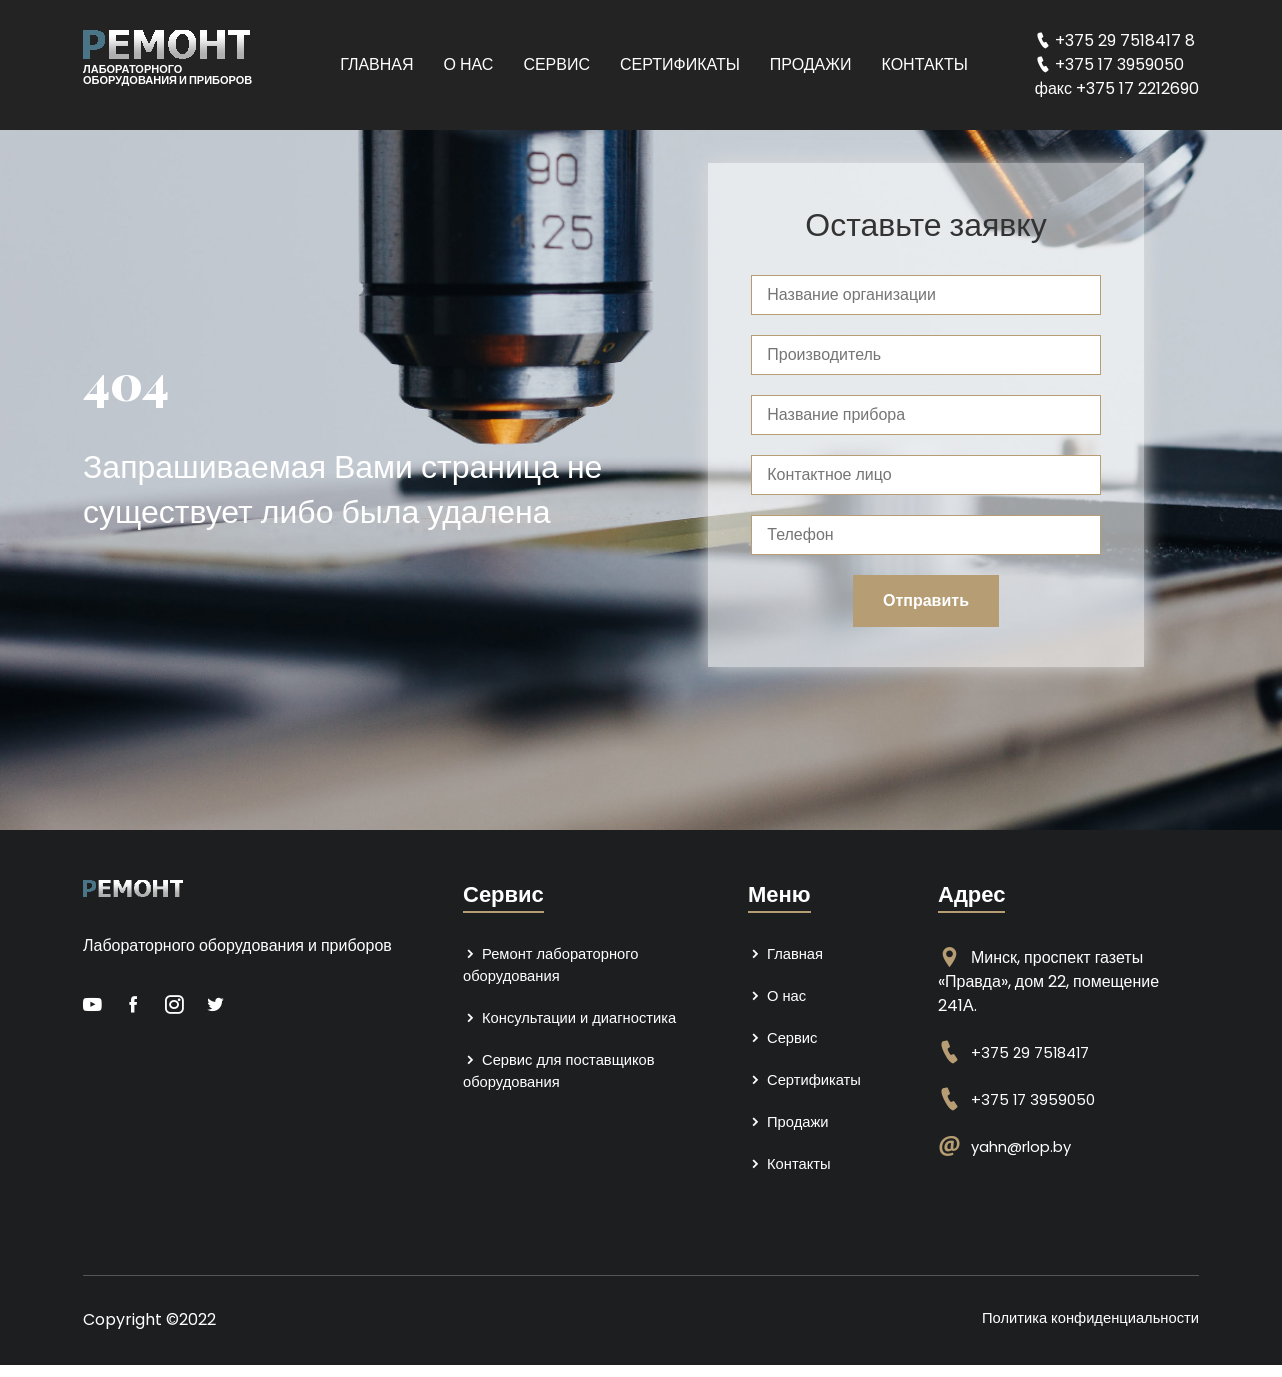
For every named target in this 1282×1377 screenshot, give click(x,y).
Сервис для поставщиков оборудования (566, 1078)
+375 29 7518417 (1034, 1052)
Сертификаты (680, 64)
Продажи (811, 64)
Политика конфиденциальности (1081, 1329)
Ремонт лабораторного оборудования (558, 966)
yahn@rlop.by (1026, 1146)
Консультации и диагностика (578, 1022)
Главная (376, 64)
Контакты (925, 64)
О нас (469, 64)
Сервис (556, 64)
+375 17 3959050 (1035, 1099)
